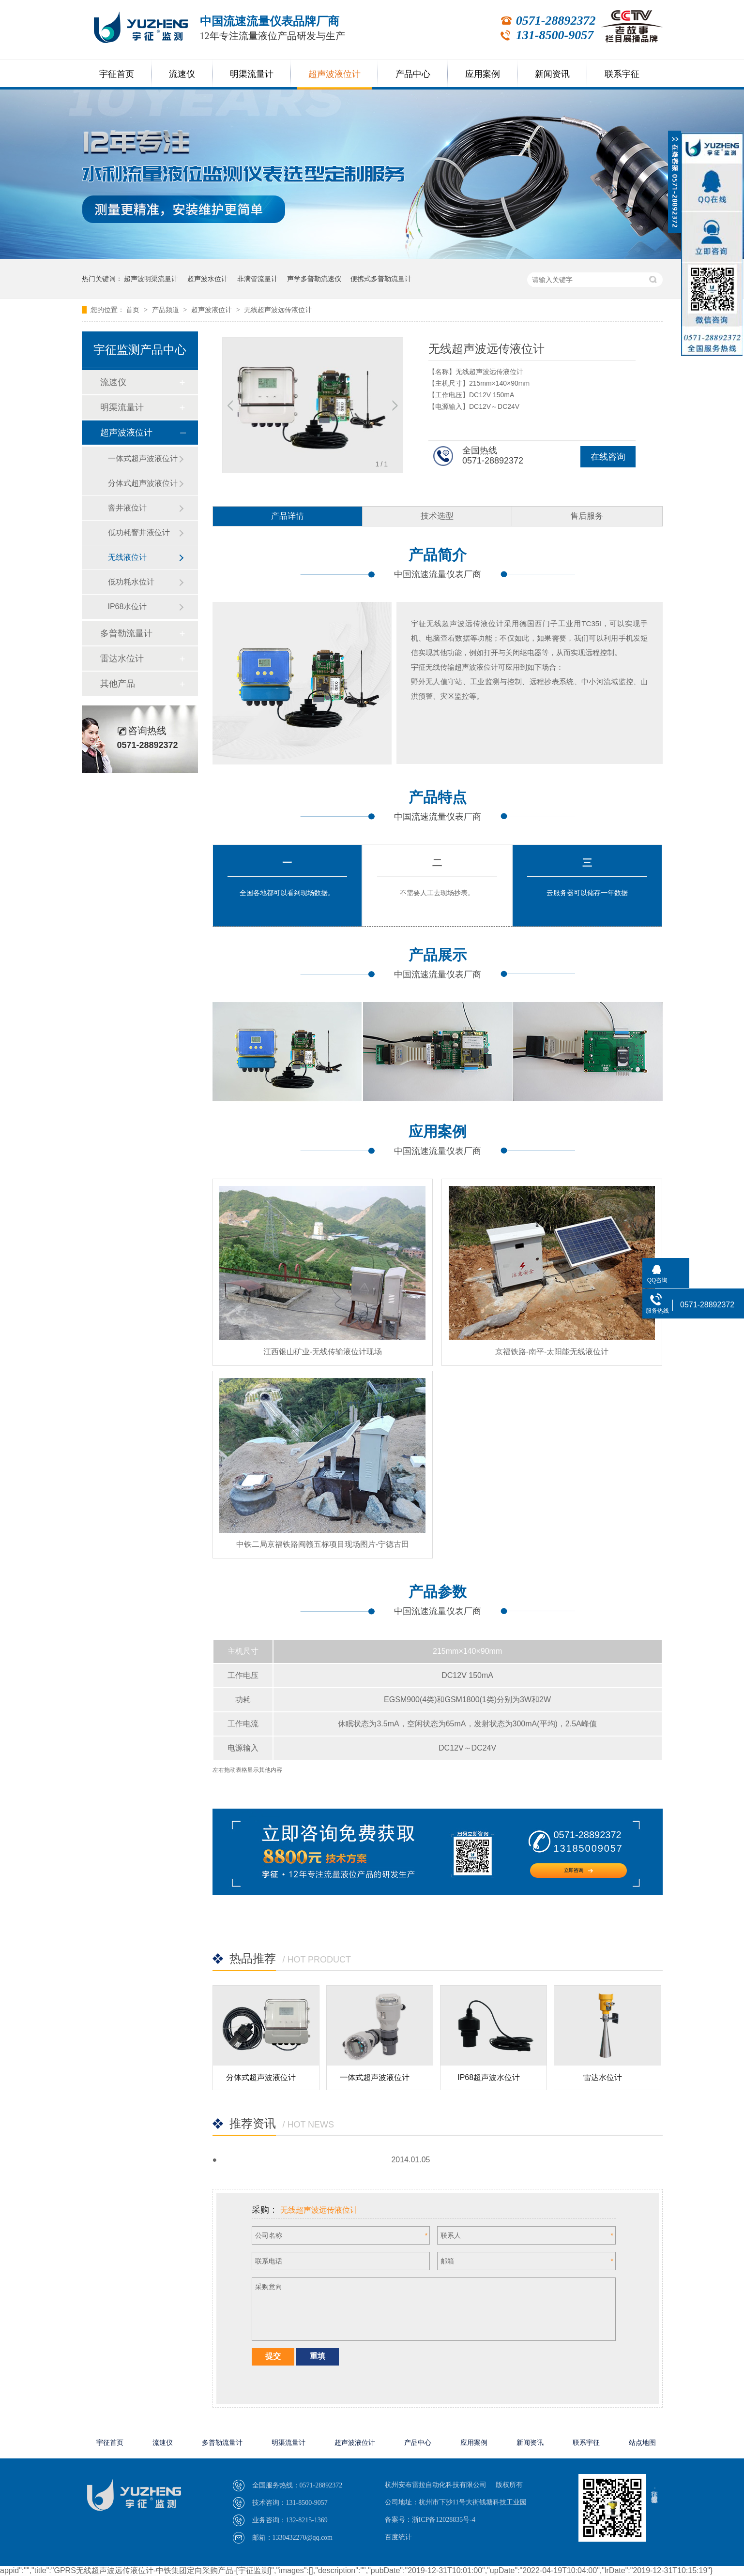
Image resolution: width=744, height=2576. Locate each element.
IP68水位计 (127, 606)
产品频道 (166, 310)
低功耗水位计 (131, 582)
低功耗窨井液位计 (139, 532)
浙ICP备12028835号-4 (443, 2519)
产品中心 (412, 74)
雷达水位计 (602, 2077)
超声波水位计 (207, 279)
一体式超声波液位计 (375, 2077)
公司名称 (268, 2235)
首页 (133, 310)
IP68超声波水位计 (488, 2077)
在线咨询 (608, 457)
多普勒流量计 (126, 633)
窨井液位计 (127, 508)
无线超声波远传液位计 (278, 310)
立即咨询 (578, 1870)
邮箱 (447, 2261)
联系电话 (268, 2261)
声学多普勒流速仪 (314, 279)
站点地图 (642, 2442)
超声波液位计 (334, 74)
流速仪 (182, 74)
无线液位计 (127, 557)
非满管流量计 (257, 279)
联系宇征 (622, 74)
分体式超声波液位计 (261, 2077)
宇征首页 (116, 74)
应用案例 (482, 74)
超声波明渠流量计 (151, 279)
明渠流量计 (251, 74)
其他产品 (117, 684)
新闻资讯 (552, 74)
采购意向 (268, 2287)
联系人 (450, 2235)
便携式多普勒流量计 (380, 279)
